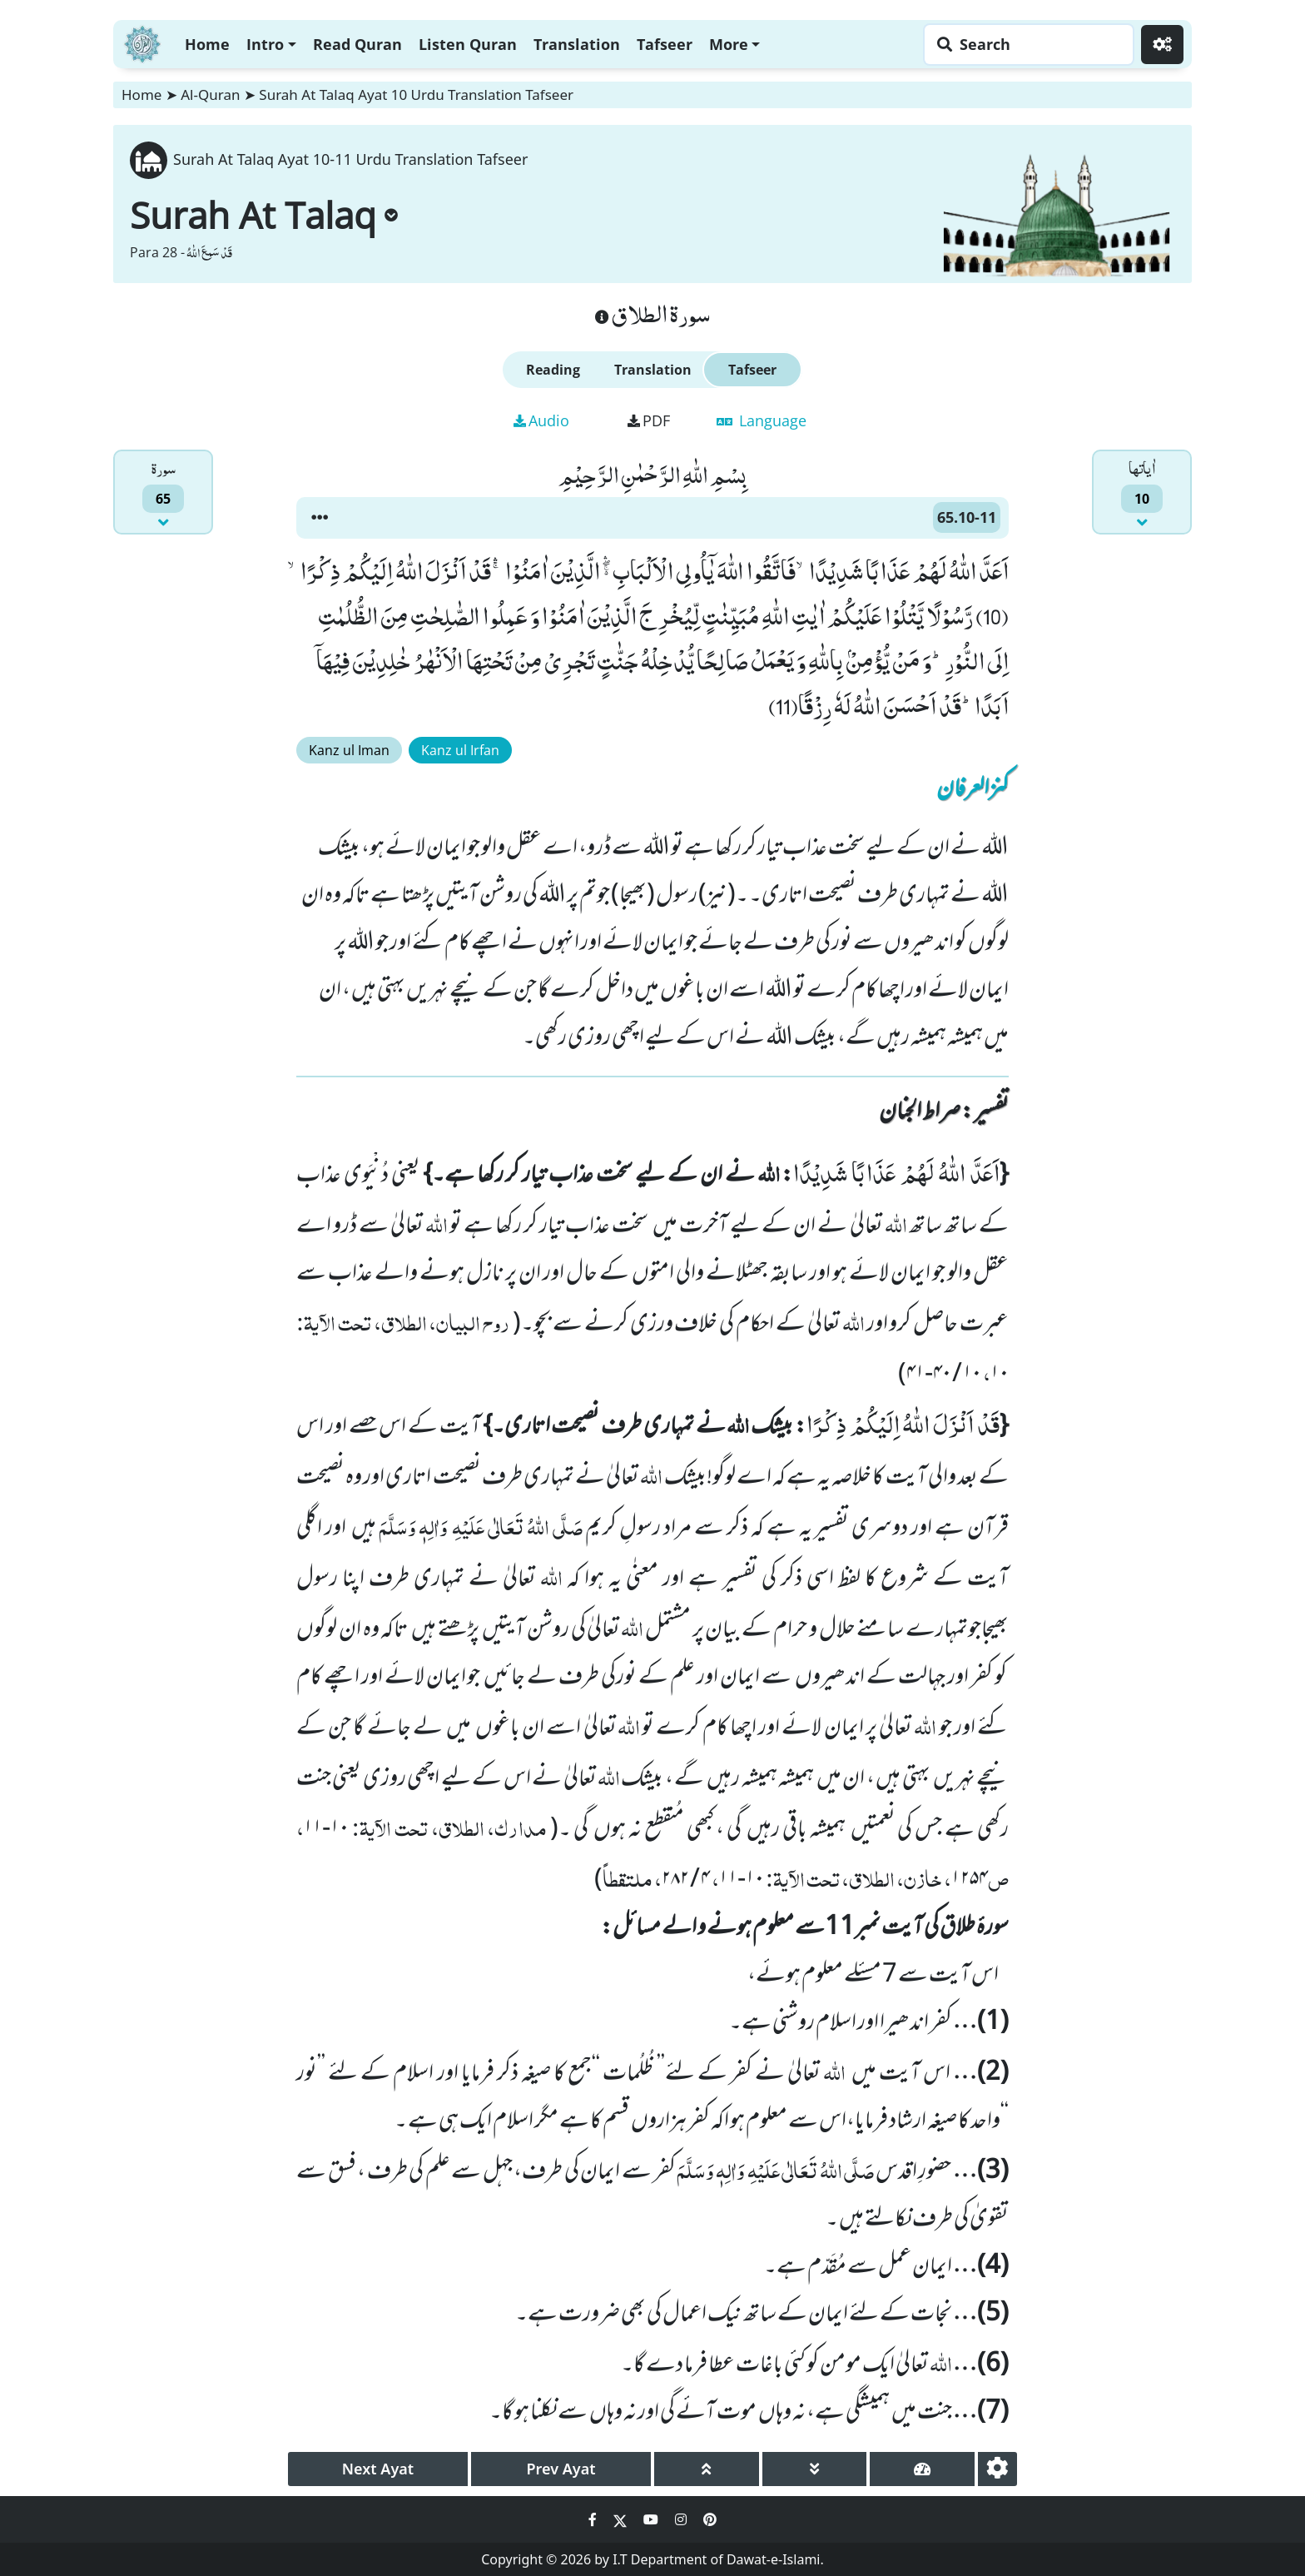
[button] (319, 518)
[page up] (706, 2469)
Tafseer (664, 44)
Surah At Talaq (264, 215)
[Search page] (1024, 44)
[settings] (997, 2469)
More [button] (728, 44)
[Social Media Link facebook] (594, 2519)
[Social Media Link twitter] (621, 2519)
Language (761, 420)
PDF (649, 420)
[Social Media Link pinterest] (710, 2519)
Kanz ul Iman (349, 750)
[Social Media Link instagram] (682, 2519)
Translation (576, 44)
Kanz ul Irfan (460, 750)
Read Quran (357, 44)
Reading (553, 370)
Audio (541, 420)
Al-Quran (210, 94)
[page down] (815, 2469)
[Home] (142, 42)
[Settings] (1162, 44)
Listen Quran (468, 44)
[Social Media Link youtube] (652, 2519)
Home (207, 44)
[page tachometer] (922, 2469)
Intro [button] (265, 44)
